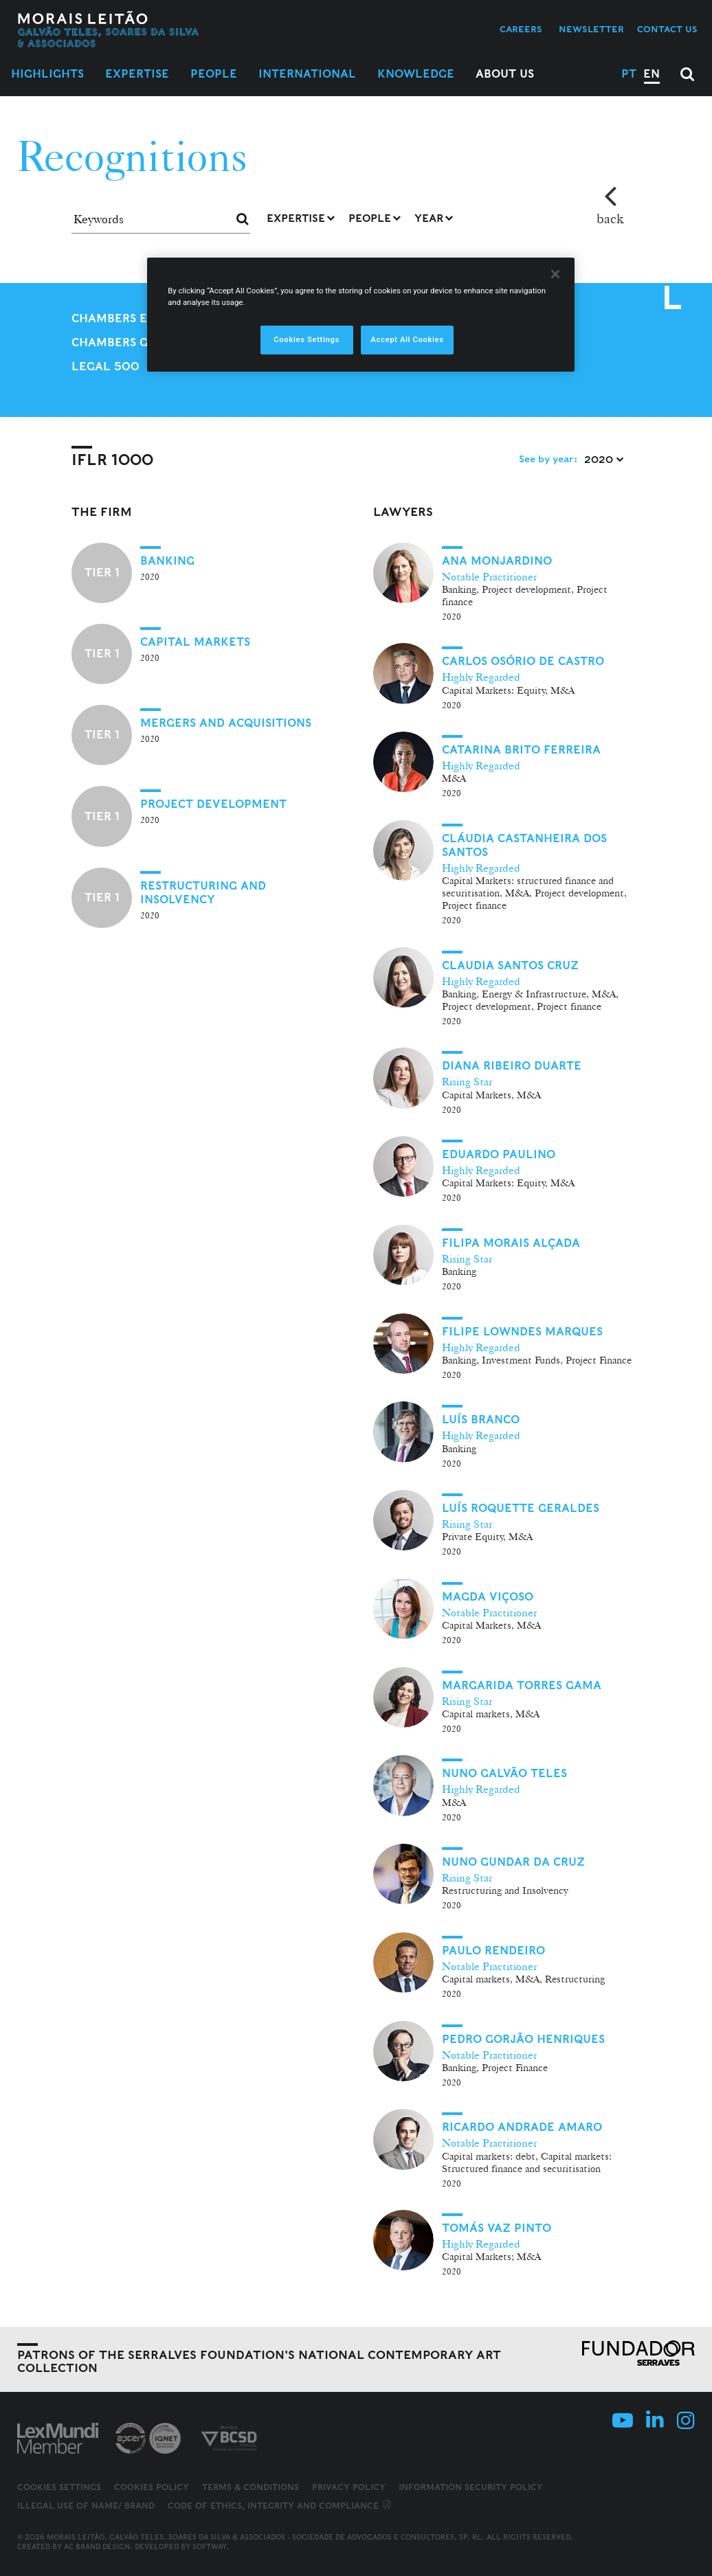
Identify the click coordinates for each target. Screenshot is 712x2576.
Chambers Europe (129, 318)
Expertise (137, 73)
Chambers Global (129, 342)
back (610, 218)
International (307, 73)
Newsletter (591, 29)
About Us (505, 73)
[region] (361, 315)
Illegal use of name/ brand (86, 2505)
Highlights (47, 73)
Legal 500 (105, 366)
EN (651, 73)
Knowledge (415, 73)
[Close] (555, 274)
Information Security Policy (471, 2487)
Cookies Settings (59, 2487)
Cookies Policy (151, 2487)
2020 (603, 459)
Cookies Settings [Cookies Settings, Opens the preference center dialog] (307, 339)
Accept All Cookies (406, 339)
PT (628, 73)
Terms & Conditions (250, 2487)
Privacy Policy (349, 2487)
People (213, 73)
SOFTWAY (209, 2546)
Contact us (667, 29)
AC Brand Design (97, 2546)
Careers (521, 29)
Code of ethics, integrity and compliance (280, 2505)
